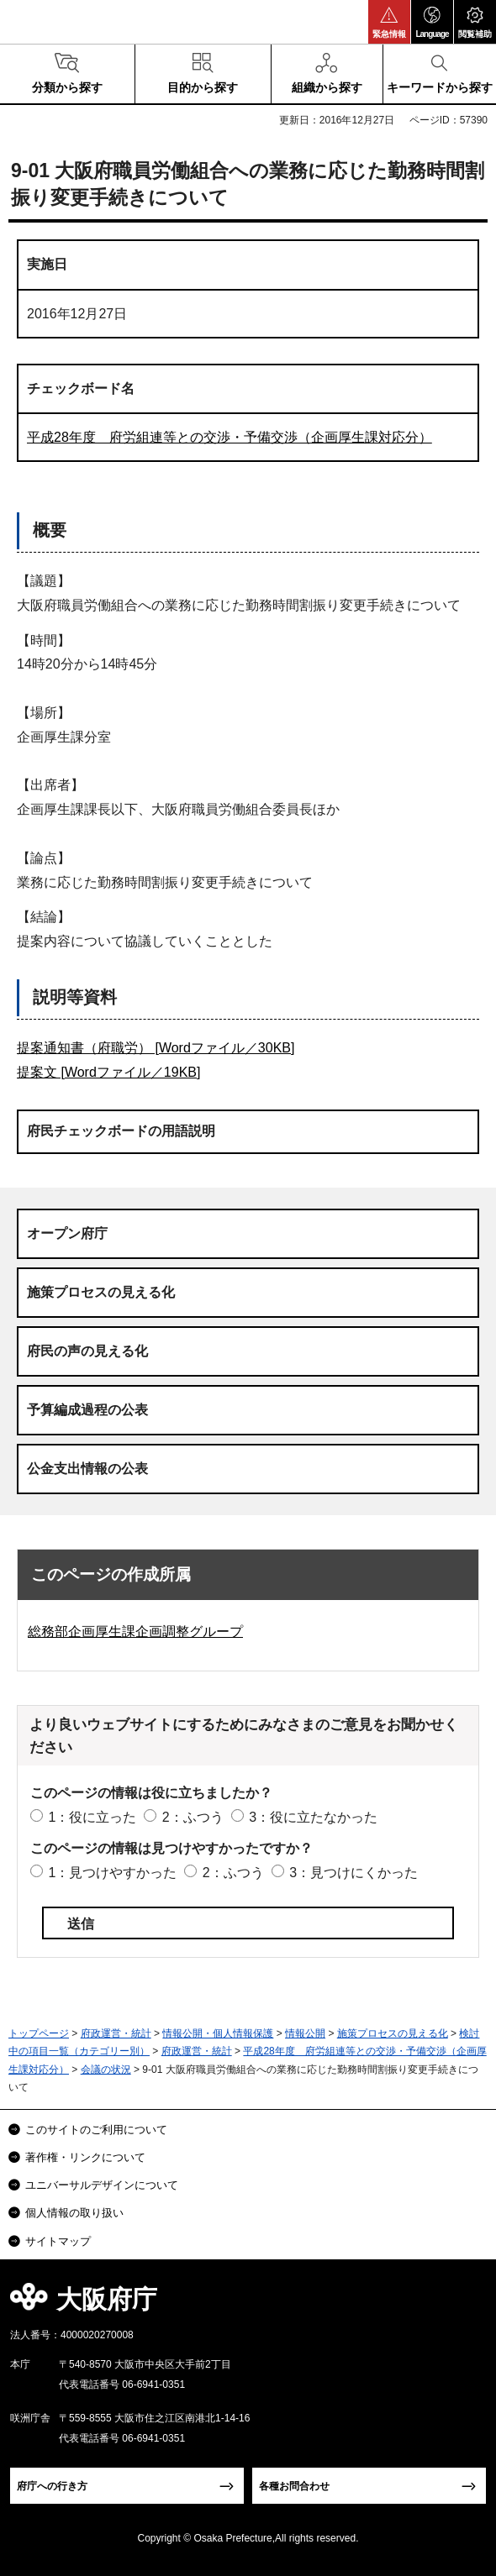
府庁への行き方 (52, 2486)
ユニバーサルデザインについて (101, 2185)
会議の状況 (106, 2069)
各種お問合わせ (294, 2486)
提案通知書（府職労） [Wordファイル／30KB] (155, 1048)
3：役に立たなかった (313, 1817)
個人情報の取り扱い (74, 2212)
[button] (389, 22)
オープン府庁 (67, 1233)
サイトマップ (58, 2241)
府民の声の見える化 (87, 1351)
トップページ (38, 2033)
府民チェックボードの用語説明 (121, 1131)
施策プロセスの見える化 (101, 1292)
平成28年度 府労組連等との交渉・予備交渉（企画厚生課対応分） (229, 437)
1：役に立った (92, 1817)
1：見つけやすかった (112, 1872)
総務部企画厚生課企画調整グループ (135, 1631)
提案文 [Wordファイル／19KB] (108, 1072)
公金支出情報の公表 (87, 1468)
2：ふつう (193, 1817)
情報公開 (305, 2033)
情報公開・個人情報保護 (217, 2033)
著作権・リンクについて (85, 2157)
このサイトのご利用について (96, 2129)
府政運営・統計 (116, 2033)
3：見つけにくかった (353, 1872)
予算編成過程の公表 (87, 1410)
